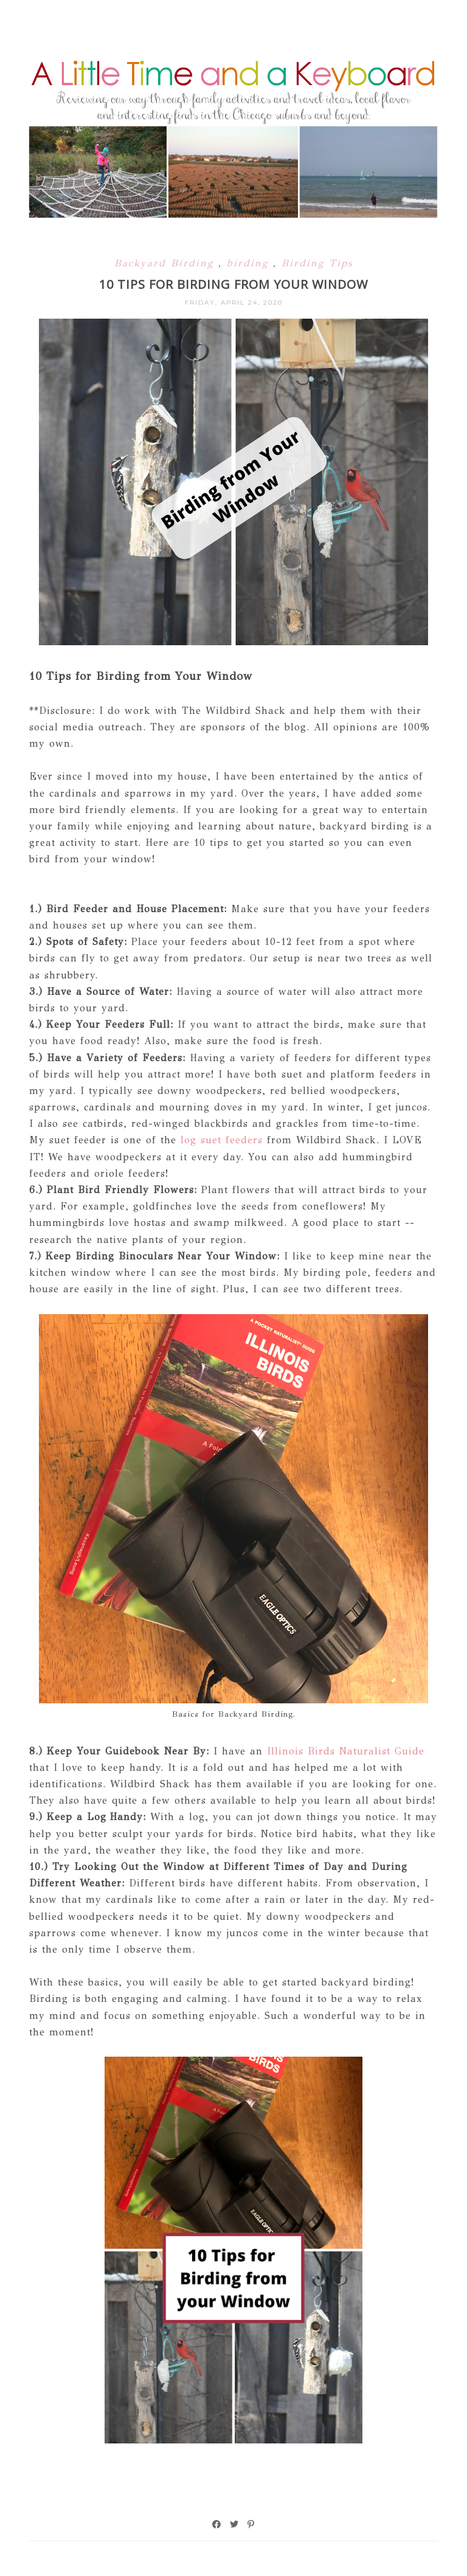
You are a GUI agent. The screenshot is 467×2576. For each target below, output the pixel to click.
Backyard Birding (166, 263)
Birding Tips (317, 263)
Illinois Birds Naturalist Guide (343, 1751)
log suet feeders (219, 1140)
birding (250, 263)
